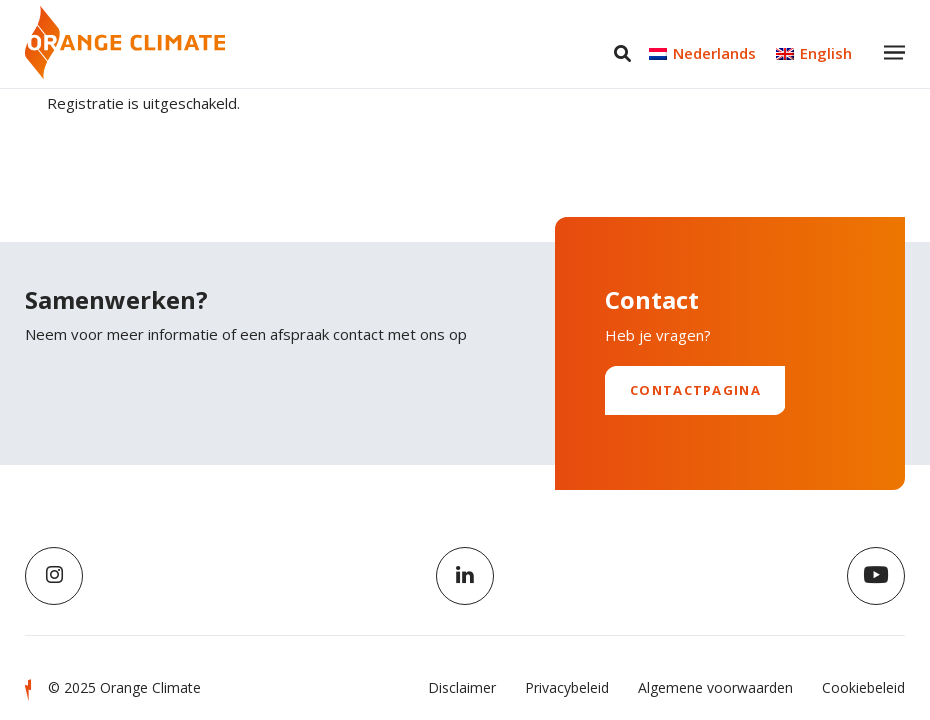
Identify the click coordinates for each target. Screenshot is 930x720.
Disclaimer (462, 687)
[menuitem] (702, 53)
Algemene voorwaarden (715, 687)
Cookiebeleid (863, 687)
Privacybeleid (567, 687)
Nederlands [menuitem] (714, 53)
